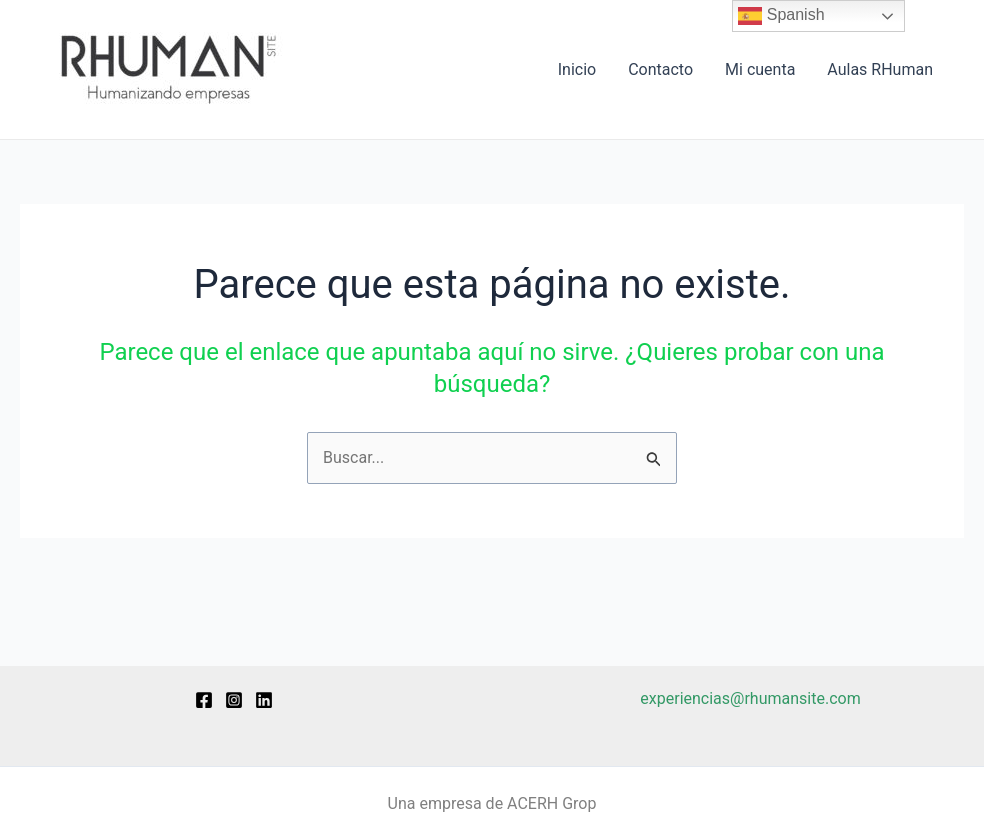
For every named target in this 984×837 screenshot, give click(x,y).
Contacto (660, 69)
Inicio (577, 69)
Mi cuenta (760, 69)
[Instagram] (234, 700)
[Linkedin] (264, 700)
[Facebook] (204, 700)
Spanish (781, 16)
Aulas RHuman (880, 69)
